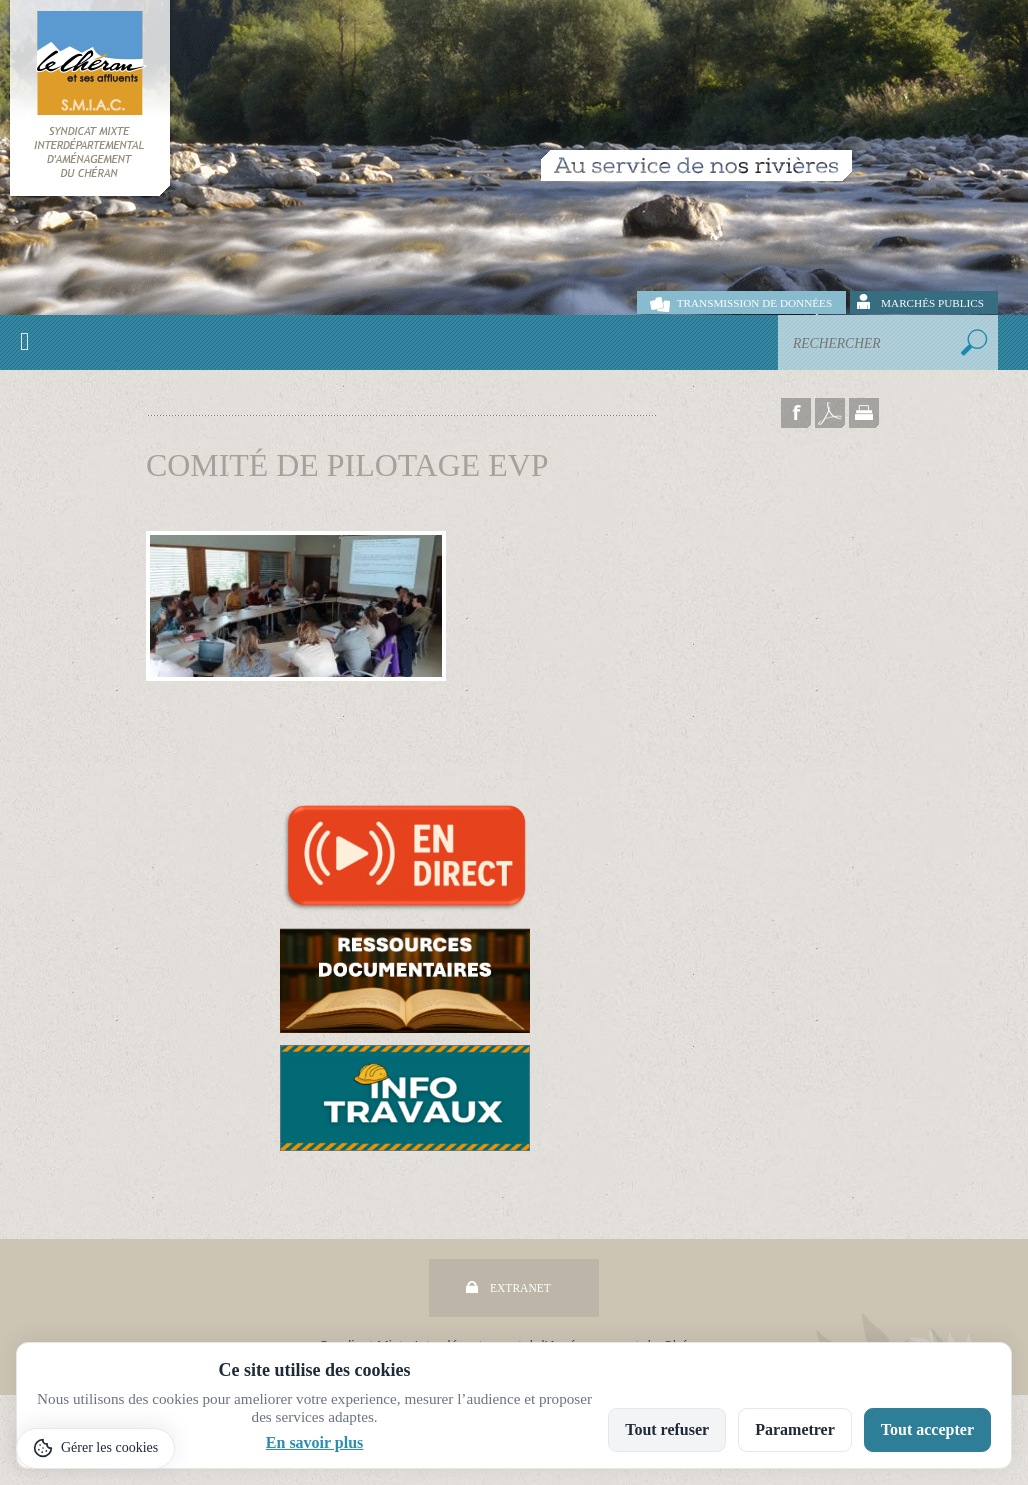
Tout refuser (667, 1429)
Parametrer (795, 1429)
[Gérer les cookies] (95, 1448)
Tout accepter (927, 1429)
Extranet (520, 1288)
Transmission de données (754, 303)
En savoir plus (315, 1442)
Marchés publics (932, 303)
